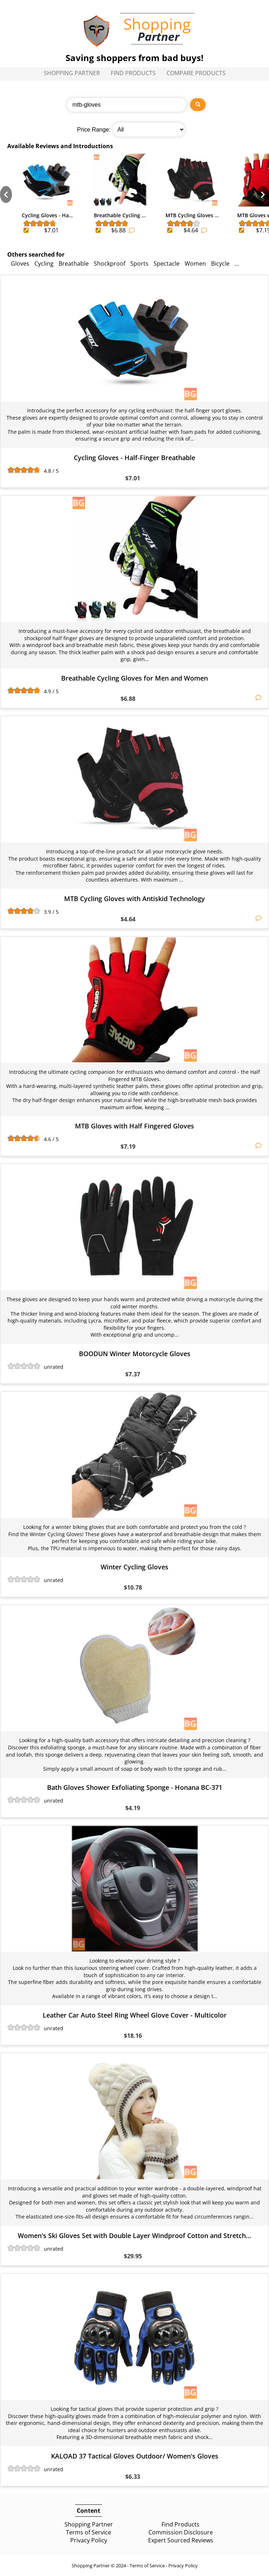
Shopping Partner (72, 73)
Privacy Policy (88, 2540)
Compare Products (196, 73)
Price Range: (94, 130)
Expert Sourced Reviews (180, 2540)
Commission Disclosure (180, 2532)
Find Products (133, 73)
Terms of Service (88, 2532)
